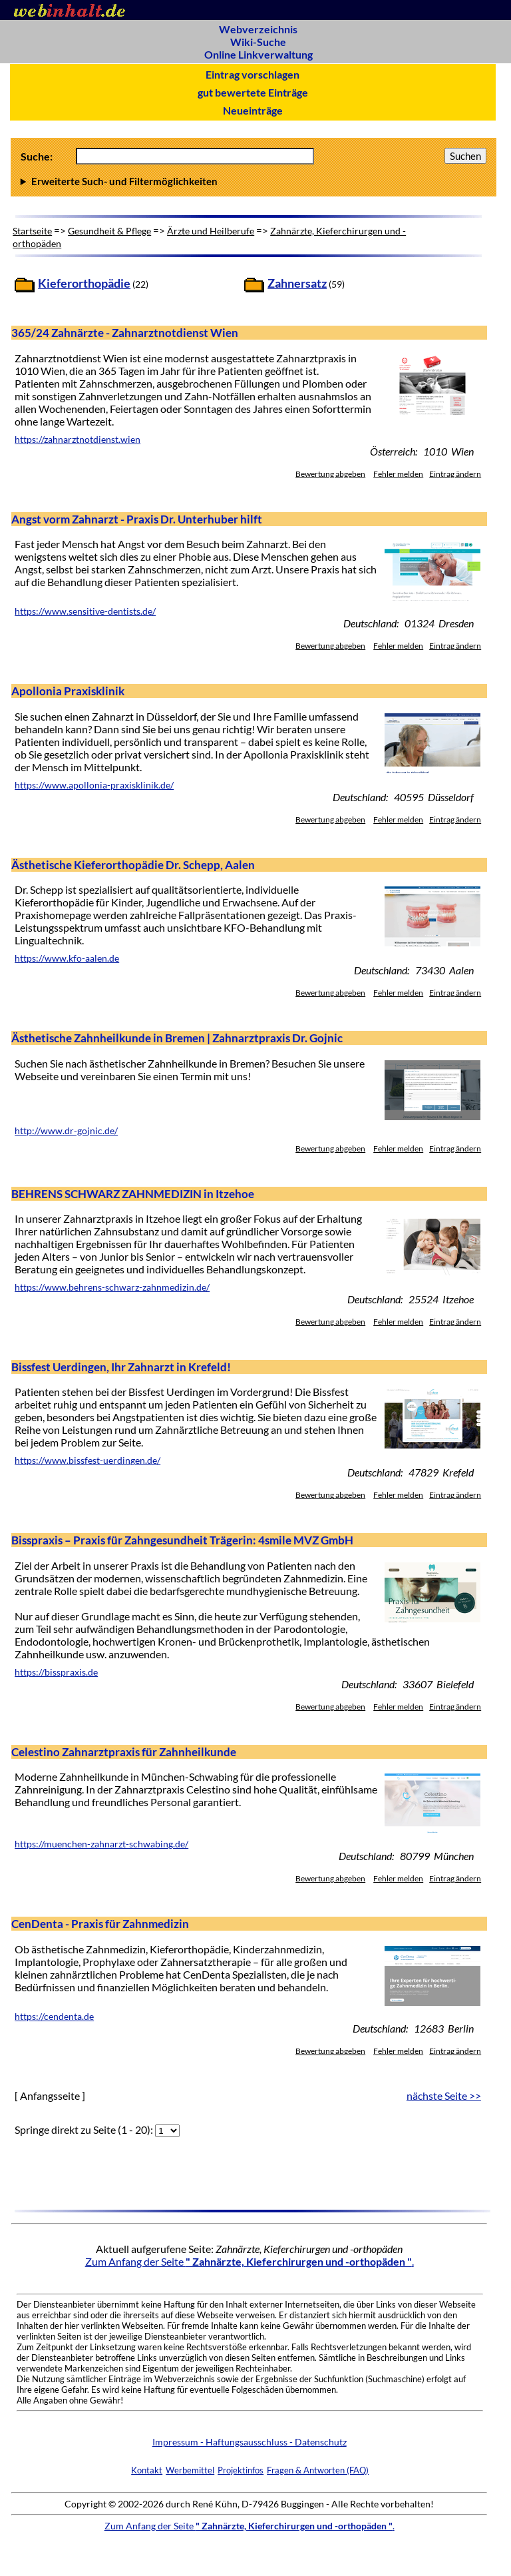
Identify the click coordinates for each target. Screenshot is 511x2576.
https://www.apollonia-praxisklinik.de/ (94, 785)
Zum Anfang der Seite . (249, 2261)
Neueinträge (253, 110)
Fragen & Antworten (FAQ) (318, 2470)
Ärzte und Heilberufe (210, 230)
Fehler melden (398, 474)
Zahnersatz (297, 283)
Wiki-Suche (258, 41)
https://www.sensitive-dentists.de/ (85, 611)
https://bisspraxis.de (56, 1672)
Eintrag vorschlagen (252, 74)
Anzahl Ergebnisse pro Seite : (253, 181)
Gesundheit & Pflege (109, 230)
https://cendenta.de (54, 2016)
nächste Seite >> (444, 2095)
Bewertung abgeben (330, 474)
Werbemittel (190, 2470)
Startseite (32, 230)
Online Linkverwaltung (258, 54)
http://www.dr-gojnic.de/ (66, 1131)
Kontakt (146, 2470)
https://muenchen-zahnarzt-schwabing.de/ (101, 1844)
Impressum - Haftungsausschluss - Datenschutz (249, 2441)
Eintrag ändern (455, 474)
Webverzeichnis (258, 29)
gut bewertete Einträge (253, 92)
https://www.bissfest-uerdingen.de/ (87, 1460)
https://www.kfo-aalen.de (67, 958)
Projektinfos (240, 2470)
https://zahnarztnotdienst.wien (77, 439)
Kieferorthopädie (84, 283)
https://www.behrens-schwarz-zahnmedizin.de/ (112, 1287)
